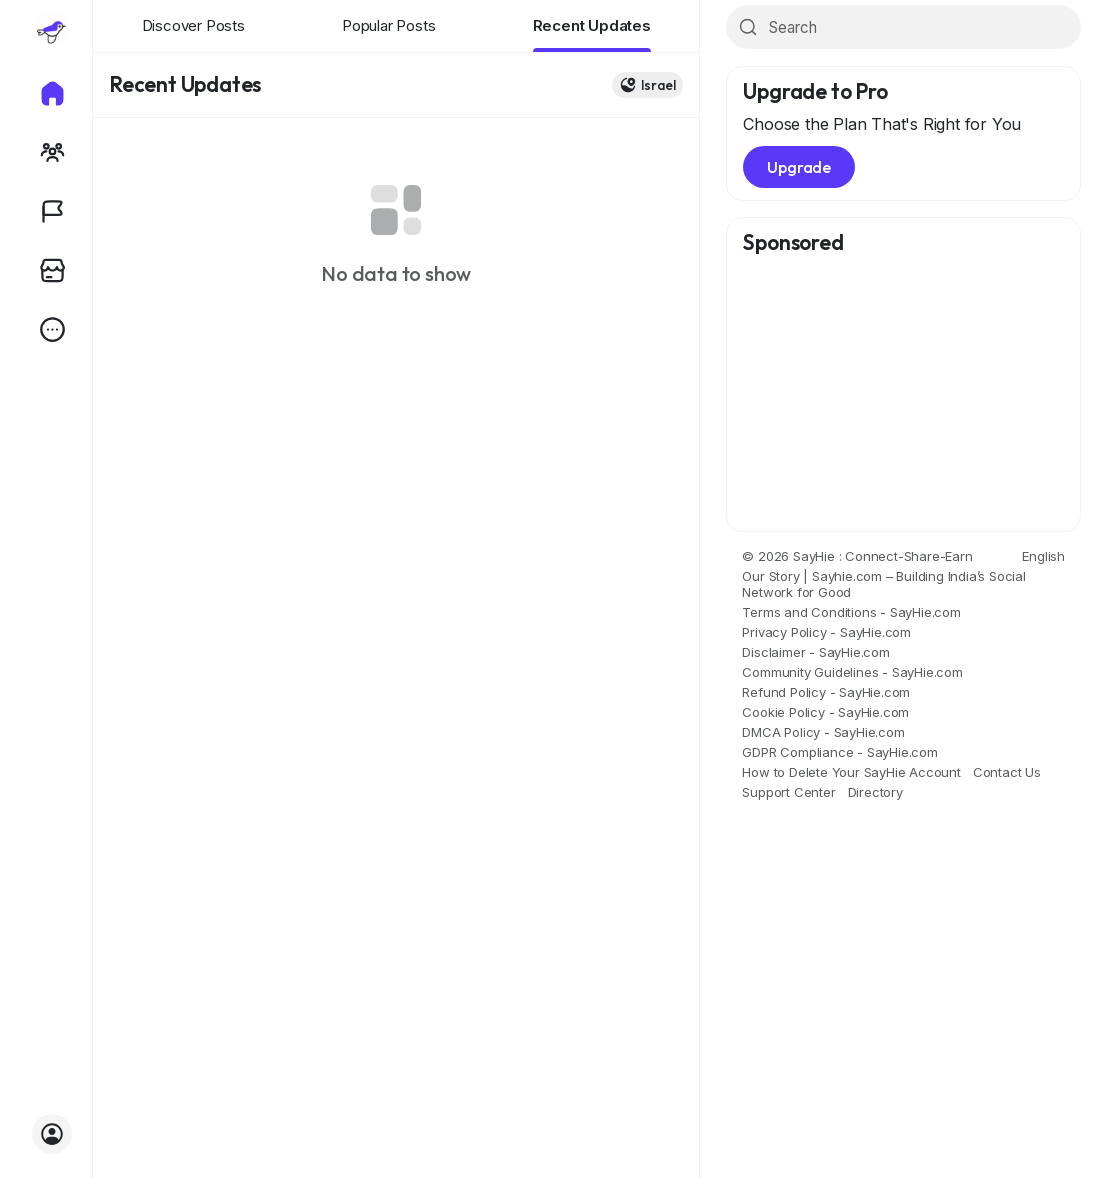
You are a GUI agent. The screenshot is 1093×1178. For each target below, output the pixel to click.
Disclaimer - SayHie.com (815, 652)
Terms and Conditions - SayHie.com (851, 612)
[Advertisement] (903, 394)
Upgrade (799, 167)
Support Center (788, 792)
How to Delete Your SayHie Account (851, 772)
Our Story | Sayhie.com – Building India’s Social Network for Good (883, 584)
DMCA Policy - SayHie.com (823, 732)
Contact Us (1007, 772)
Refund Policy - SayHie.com (826, 692)
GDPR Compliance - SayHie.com (839, 752)
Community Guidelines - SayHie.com (852, 672)
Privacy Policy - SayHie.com (826, 632)
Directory (875, 792)
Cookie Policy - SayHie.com (825, 712)
